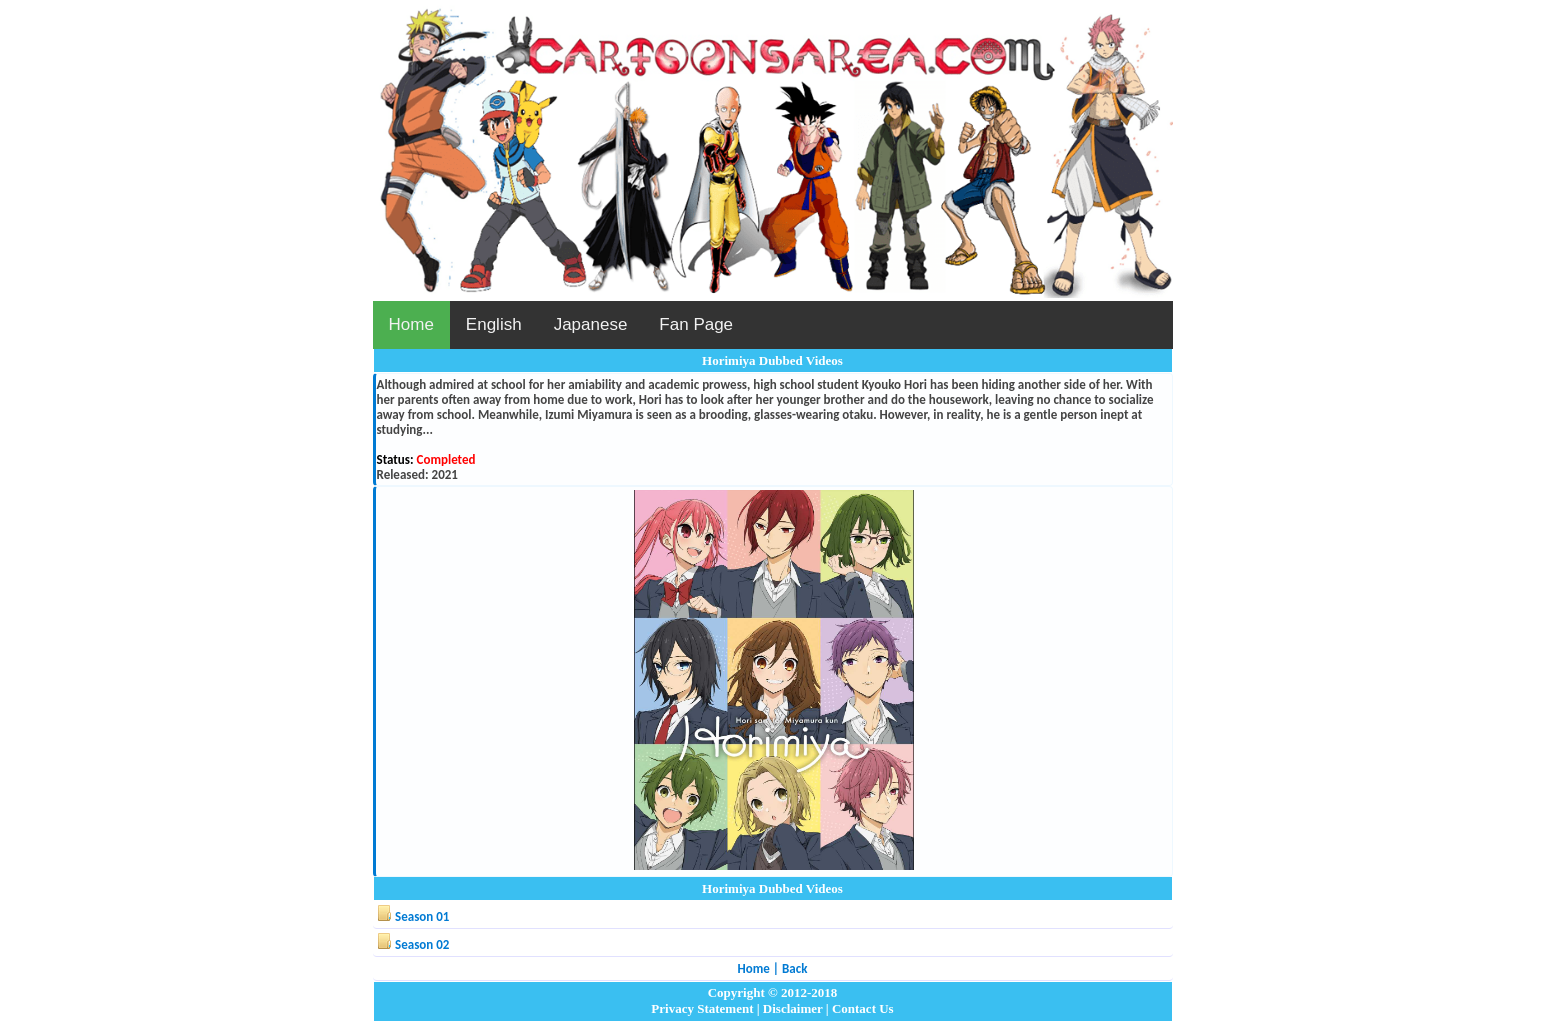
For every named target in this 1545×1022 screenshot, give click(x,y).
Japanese (591, 324)
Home (411, 324)
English (494, 324)
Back (794, 968)
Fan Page (696, 324)
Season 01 (422, 916)
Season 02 (422, 944)
